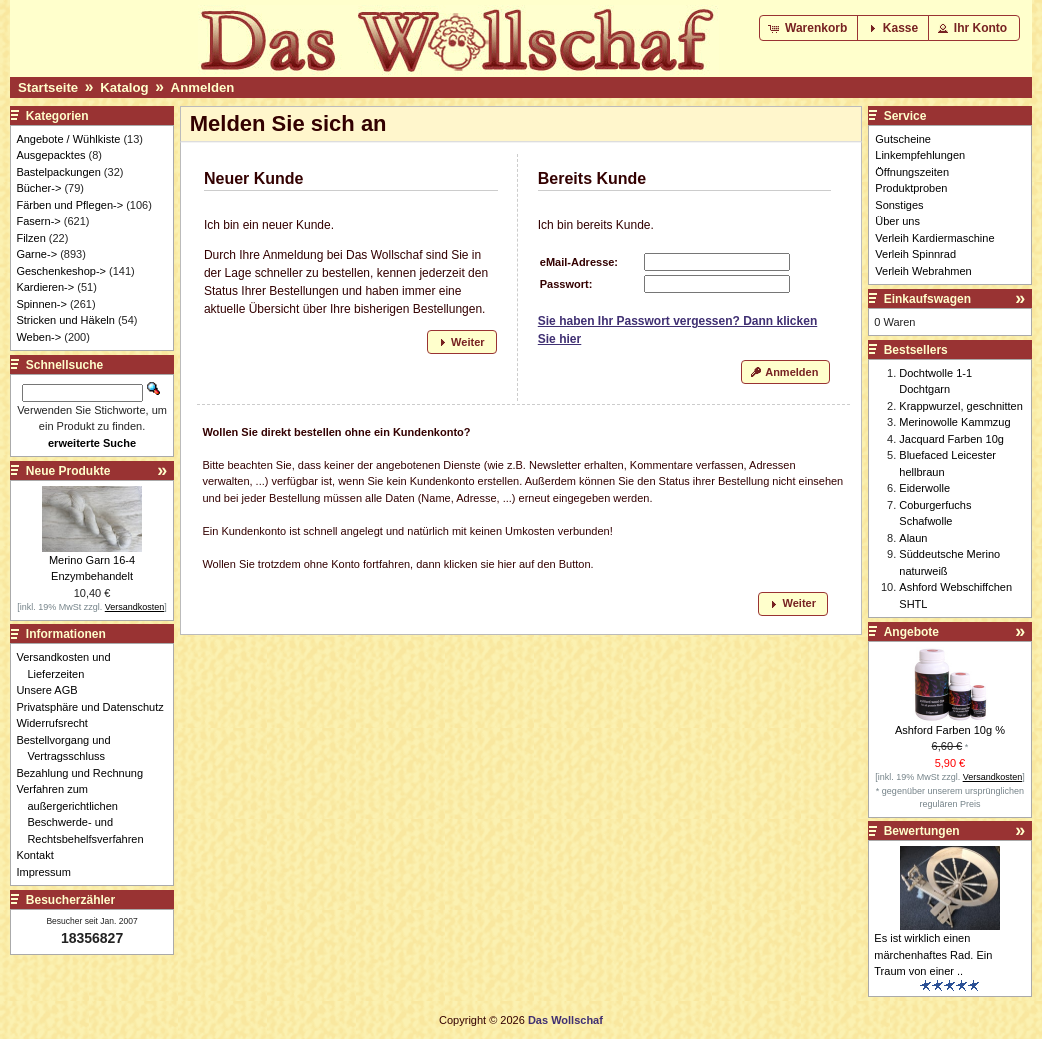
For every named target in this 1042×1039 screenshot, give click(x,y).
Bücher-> (38, 188)
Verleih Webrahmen (923, 271)
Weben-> (38, 337)
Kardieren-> (45, 287)
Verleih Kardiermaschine (934, 238)
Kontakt (40, 855)
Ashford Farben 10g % (950, 730)
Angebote (911, 632)
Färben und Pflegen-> (69, 205)
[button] (809, 28)
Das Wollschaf (565, 1020)
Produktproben (911, 188)
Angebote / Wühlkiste (68, 139)
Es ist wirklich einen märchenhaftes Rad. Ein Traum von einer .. (933, 954)
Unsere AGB (52, 690)
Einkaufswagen (927, 299)
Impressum (48, 872)
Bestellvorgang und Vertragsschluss (68, 748)
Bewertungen (922, 831)
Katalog (124, 87)
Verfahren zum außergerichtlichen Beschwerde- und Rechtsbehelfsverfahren (85, 814)
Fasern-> (38, 221)
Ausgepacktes (50, 155)
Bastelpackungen (58, 172)
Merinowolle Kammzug (954, 422)
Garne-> (36, 254)
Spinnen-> (41, 304)
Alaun (913, 538)
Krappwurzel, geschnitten (961, 406)
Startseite (48, 87)
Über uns (897, 221)
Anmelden (203, 87)
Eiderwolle (924, 488)
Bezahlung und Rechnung (85, 773)
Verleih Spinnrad (915, 254)
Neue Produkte (68, 471)
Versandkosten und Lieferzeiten (68, 665)
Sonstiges (899, 205)
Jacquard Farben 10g (951, 439)
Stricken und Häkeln (65, 320)
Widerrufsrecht (57, 723)
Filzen (30, 238)
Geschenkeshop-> (61, 271)
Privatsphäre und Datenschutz (95, 707)
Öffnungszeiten (912, 172)
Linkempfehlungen (920, 155)
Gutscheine (903, 139)
